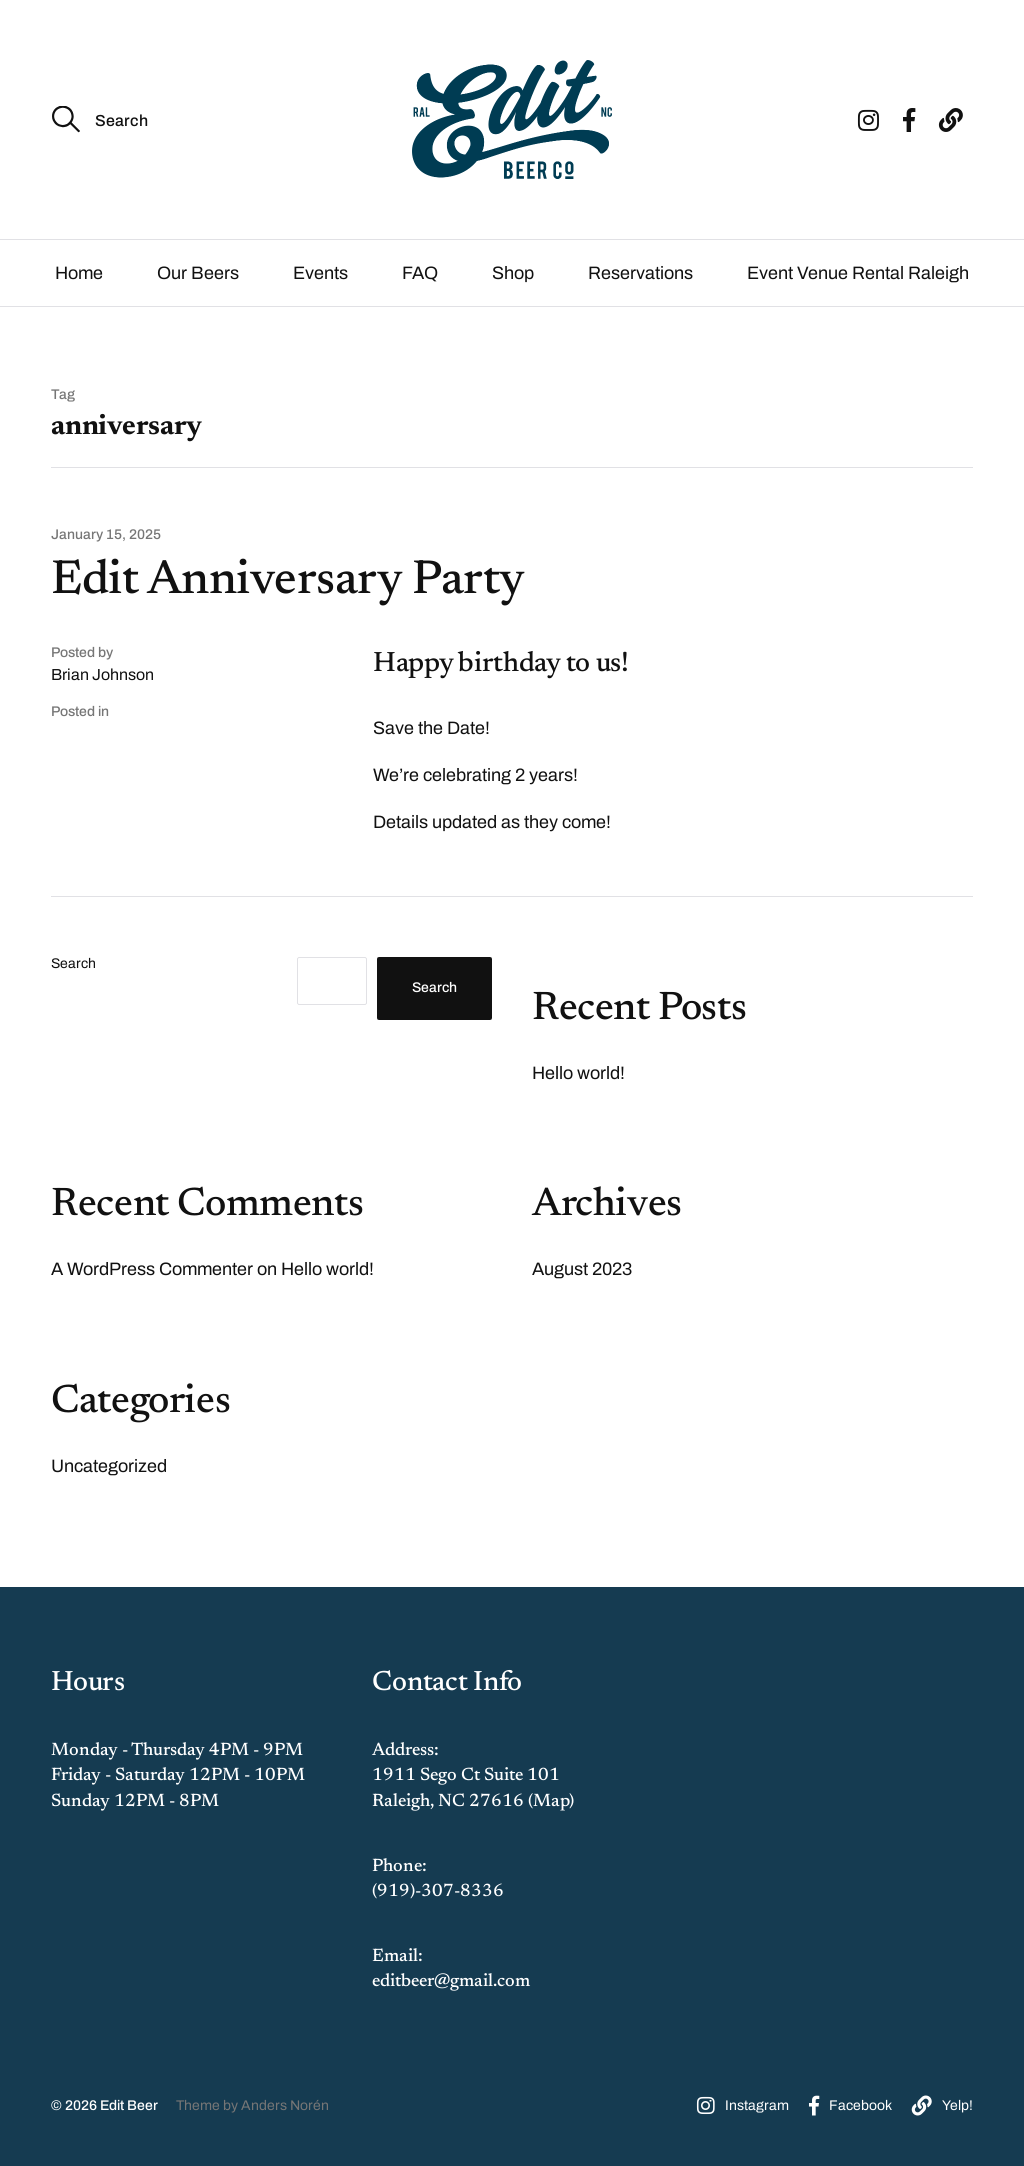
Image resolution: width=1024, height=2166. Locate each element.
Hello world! (578, 1073)
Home (79, 273)
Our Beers (198, 273)
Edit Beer (129, 2105)
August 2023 (582, 1269)
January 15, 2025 (106, 535)
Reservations (640, 273)
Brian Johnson (102, 674)
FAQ (420, 273)
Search (73, 964)
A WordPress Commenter (152, 1269)
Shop (513, 273)
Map (551, 1802)
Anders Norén (285, 2105)
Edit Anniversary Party (287, 582)
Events (320, 273)
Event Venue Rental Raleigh (858, 273)
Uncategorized (109, 1466)
